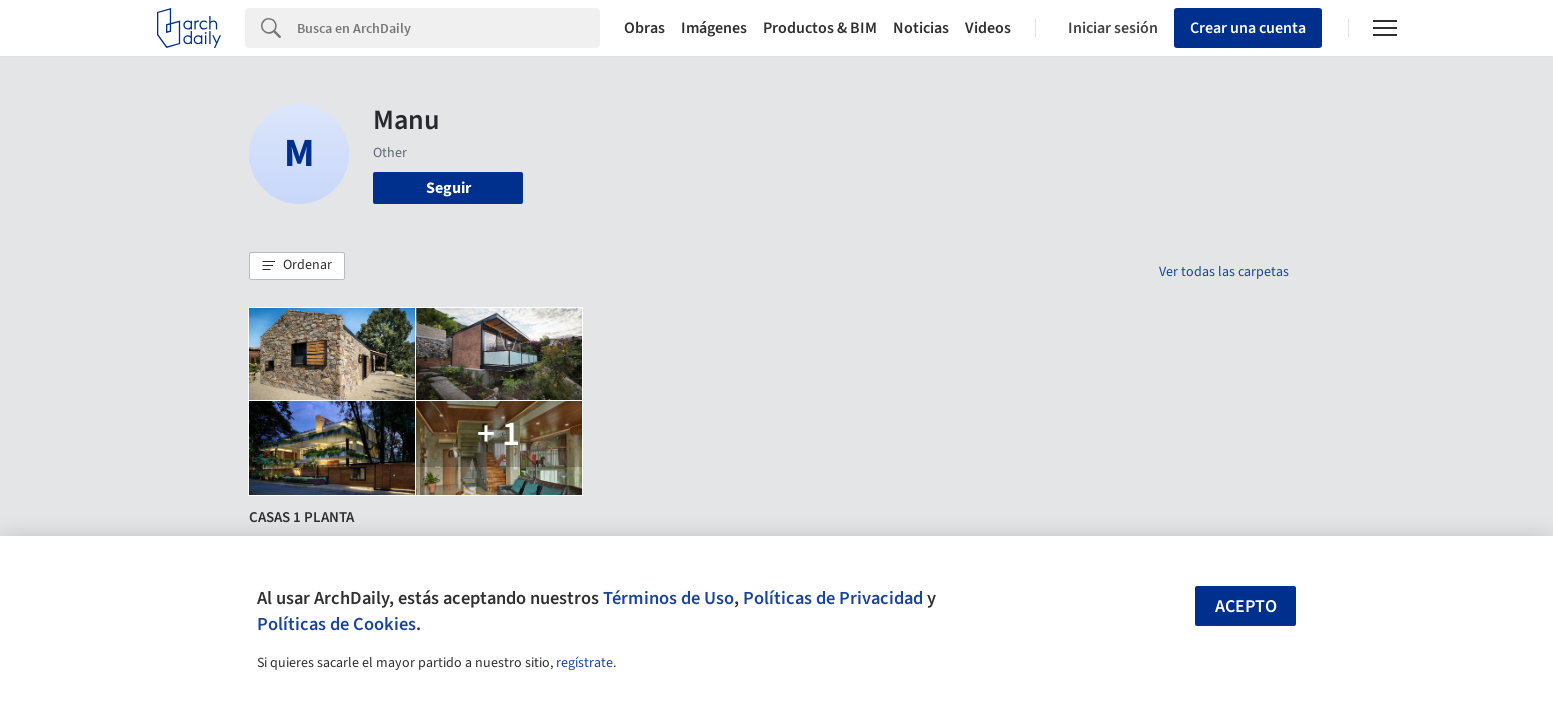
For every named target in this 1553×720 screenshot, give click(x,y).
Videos (988, 28)
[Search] (448, 28)
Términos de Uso (668, 598)
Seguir (448, 188)
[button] (297, 266)
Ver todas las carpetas (1224, 272)
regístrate (584, 663)
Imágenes (714, 28)
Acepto (1246, 606)
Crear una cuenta (1248, 28)
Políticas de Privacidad (833, 598)
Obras (644, 28)
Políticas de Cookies (336, 624)
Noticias (921, 28)
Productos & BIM (820, 28)
